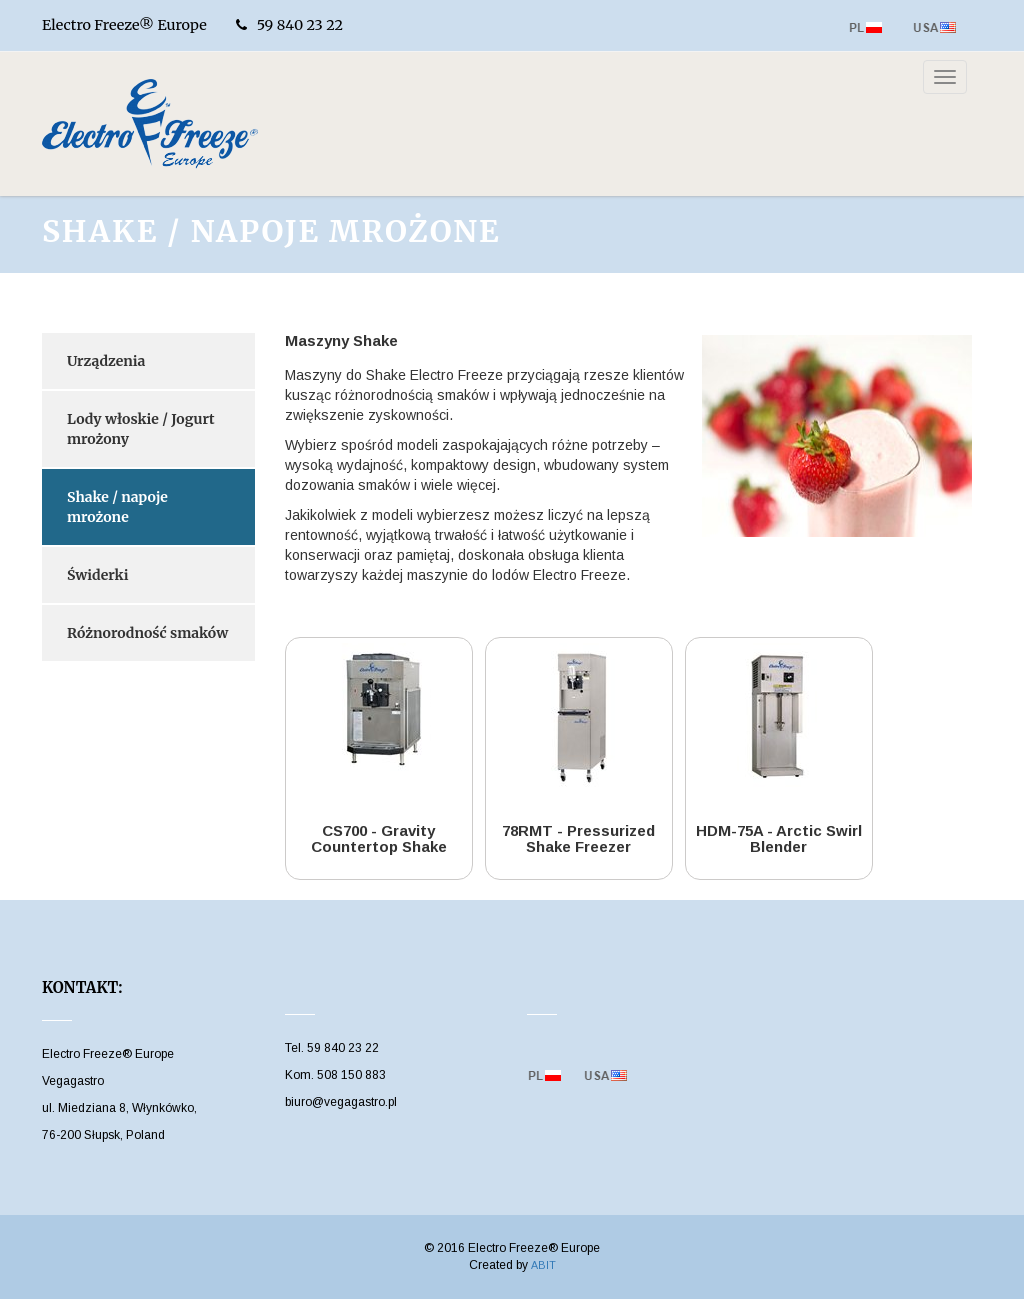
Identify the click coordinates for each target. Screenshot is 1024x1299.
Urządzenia (106, 361)
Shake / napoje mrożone (117, 507)
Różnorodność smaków (147, 633)
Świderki (97, 575)
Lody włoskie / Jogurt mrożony (141, 429)
